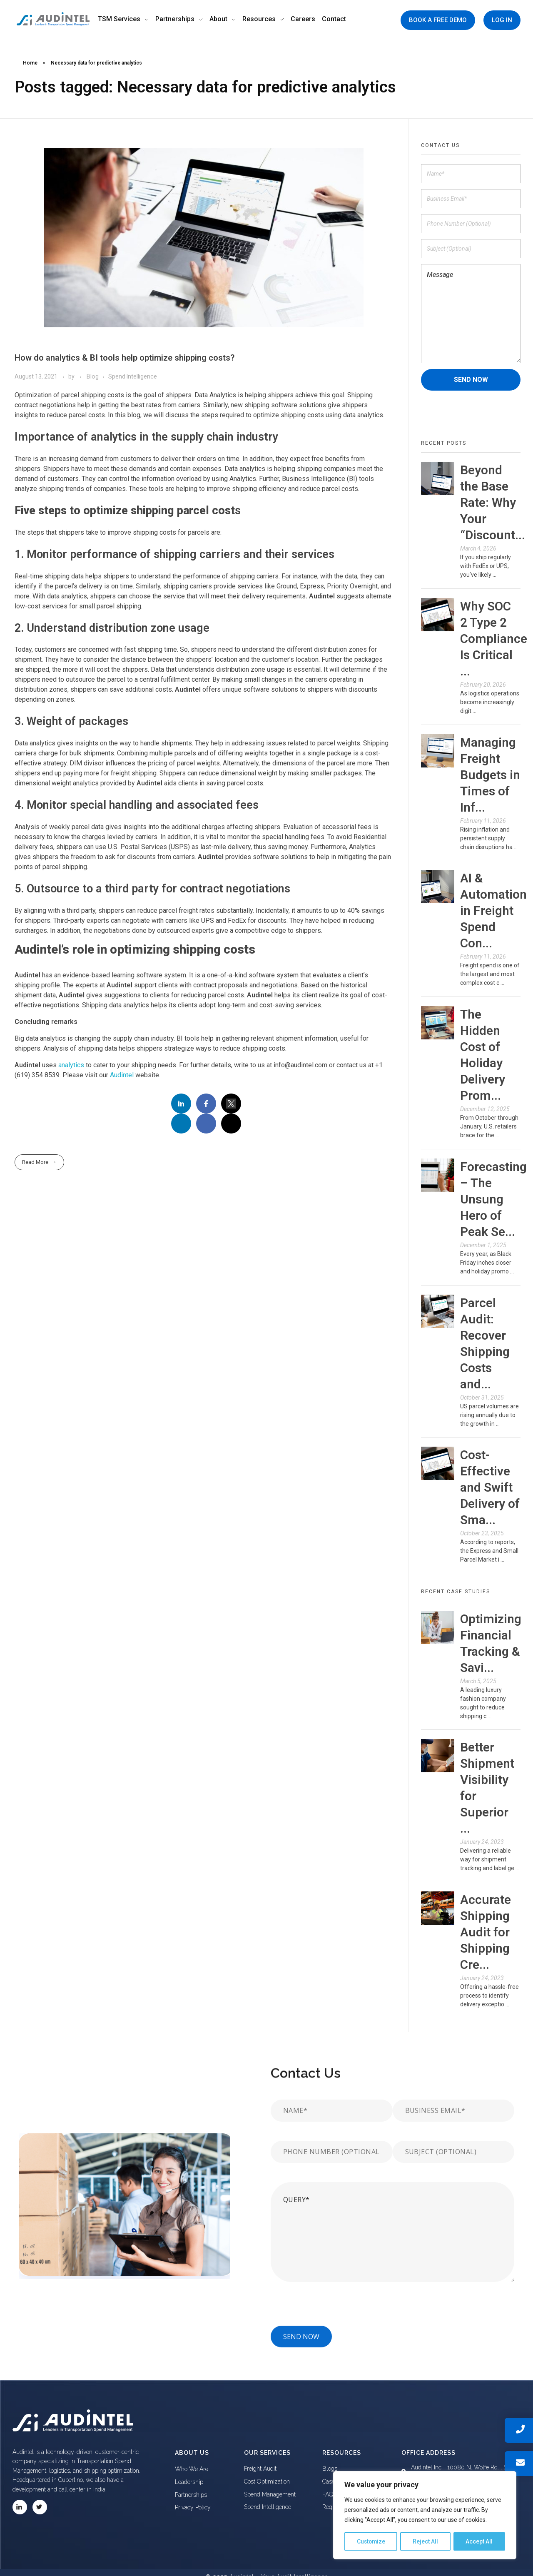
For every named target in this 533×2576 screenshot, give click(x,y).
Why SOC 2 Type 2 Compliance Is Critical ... (493, 638)
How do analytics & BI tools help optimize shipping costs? (124, 358)
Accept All (479, 2541)
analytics (71, 1065)
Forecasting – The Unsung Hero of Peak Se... (493, 1199)
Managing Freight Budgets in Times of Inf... (490, 775)
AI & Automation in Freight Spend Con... (493, 910)
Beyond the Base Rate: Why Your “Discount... (492, 502)
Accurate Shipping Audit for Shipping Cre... (485, 1932)
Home (30, 63)
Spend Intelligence (132, 376)
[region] (424, 2515)
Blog (93, 376)
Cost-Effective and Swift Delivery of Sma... (490, 1487)
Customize (371, 2541)
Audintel (122, 1075)
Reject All (426, 2541)
